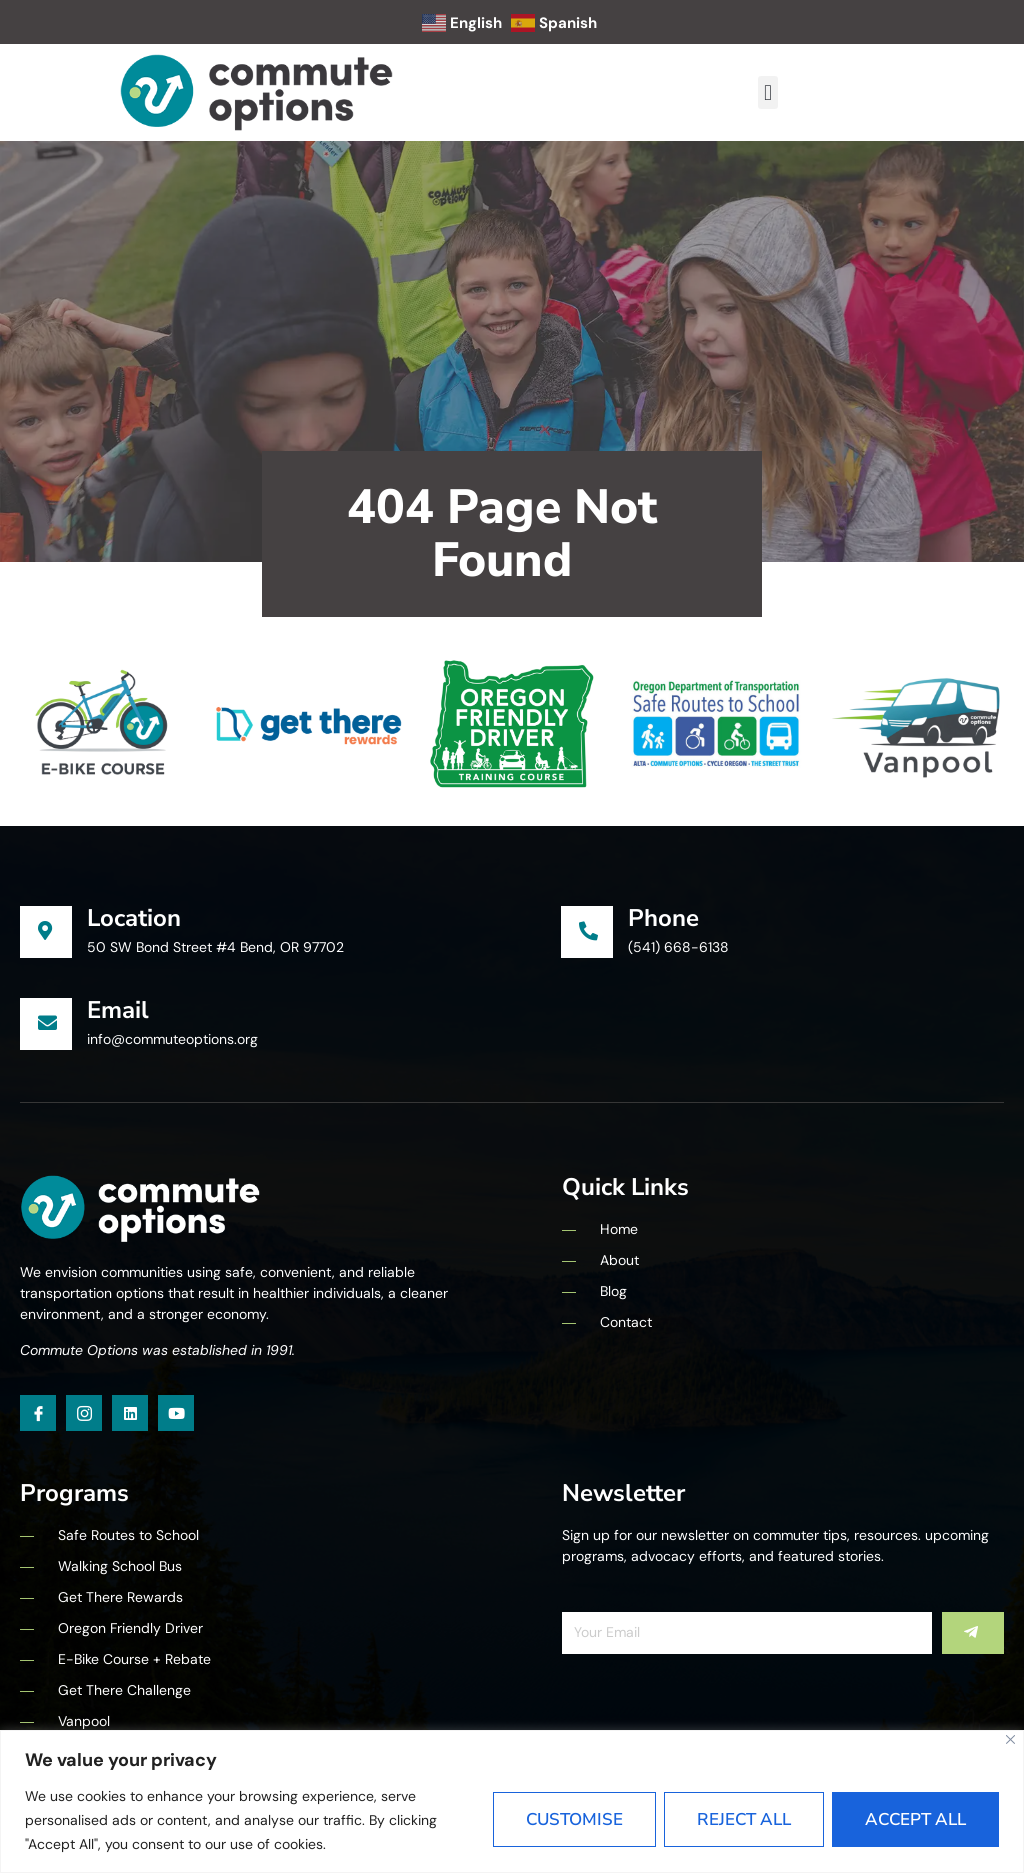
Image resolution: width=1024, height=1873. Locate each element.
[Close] (1010, 1739)
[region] (512, 1801)
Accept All (915, 1819)
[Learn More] (290, 932)
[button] (767, 92)
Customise (574, 1819)
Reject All (744, 1819)
